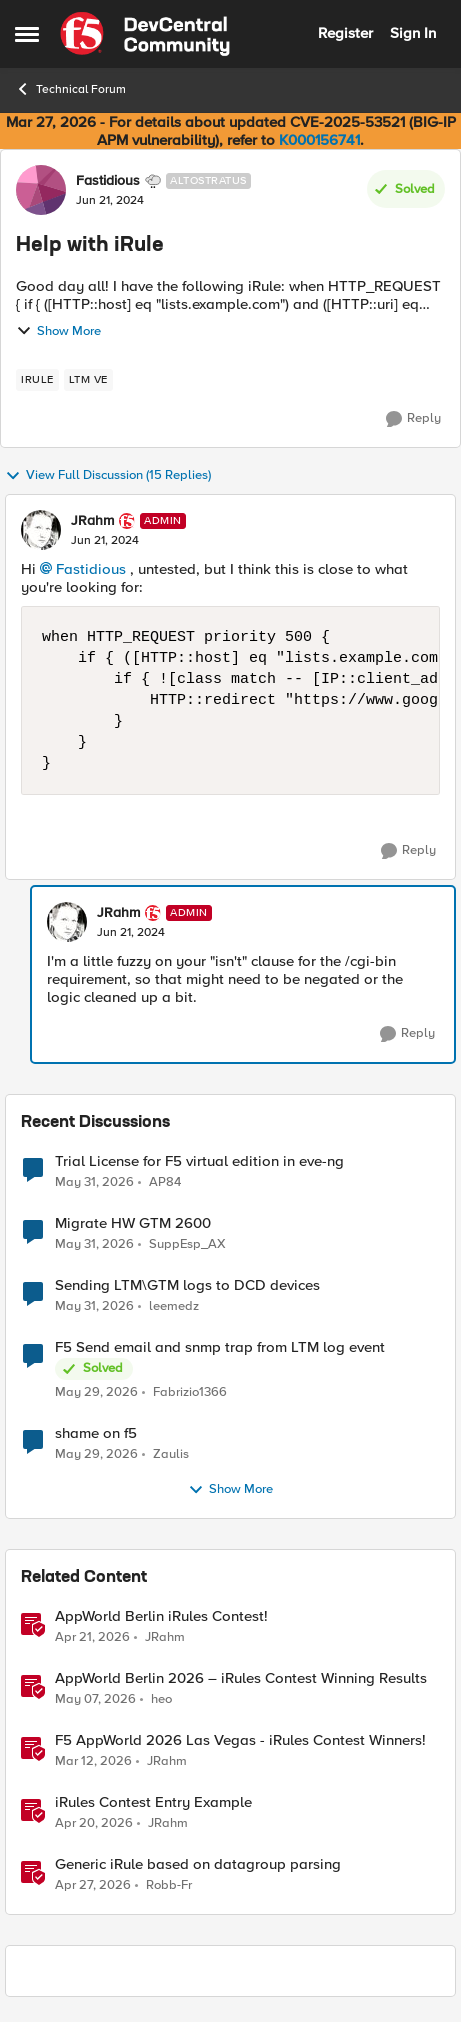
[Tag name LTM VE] (88, 380)
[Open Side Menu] (27, 34)
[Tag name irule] (37, 380)
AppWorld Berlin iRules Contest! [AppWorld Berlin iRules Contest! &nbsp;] (161, 1616)
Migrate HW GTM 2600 (133, 1223)
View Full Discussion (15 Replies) (108, 476)
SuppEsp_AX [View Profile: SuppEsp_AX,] (187, 1244)
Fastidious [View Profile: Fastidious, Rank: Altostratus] (108, 181)
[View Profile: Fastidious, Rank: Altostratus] (41, 190)
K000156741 (319, 140)
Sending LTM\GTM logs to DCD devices (187, 1285)
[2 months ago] (94, 1182)
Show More (58, 331)
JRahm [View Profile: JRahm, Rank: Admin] (92, 521)
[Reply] (413, 419)
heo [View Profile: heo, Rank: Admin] (161, 1699)
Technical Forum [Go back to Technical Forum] (70, 89)
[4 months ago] (93, 1762)
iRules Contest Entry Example (153, 1802)
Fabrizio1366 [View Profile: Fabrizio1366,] (190, 1392)
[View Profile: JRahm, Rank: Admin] (41, 530)
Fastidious (91, 569)
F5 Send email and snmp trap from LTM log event (220, 1347)
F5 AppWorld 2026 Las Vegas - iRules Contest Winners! (240, 1740)
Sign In (413, 33)
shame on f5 (96, 1433)
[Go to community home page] (145, 34)
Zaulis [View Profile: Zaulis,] (171, 1454)
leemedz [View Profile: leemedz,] (174, 1306)
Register (345, 33)
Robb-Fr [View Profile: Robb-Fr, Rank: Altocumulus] (169, 1885)
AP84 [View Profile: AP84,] (165, 1181)
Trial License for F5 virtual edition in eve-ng (199, 1161)
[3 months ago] (92, 1638)
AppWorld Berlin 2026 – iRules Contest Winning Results (241, 1678)
